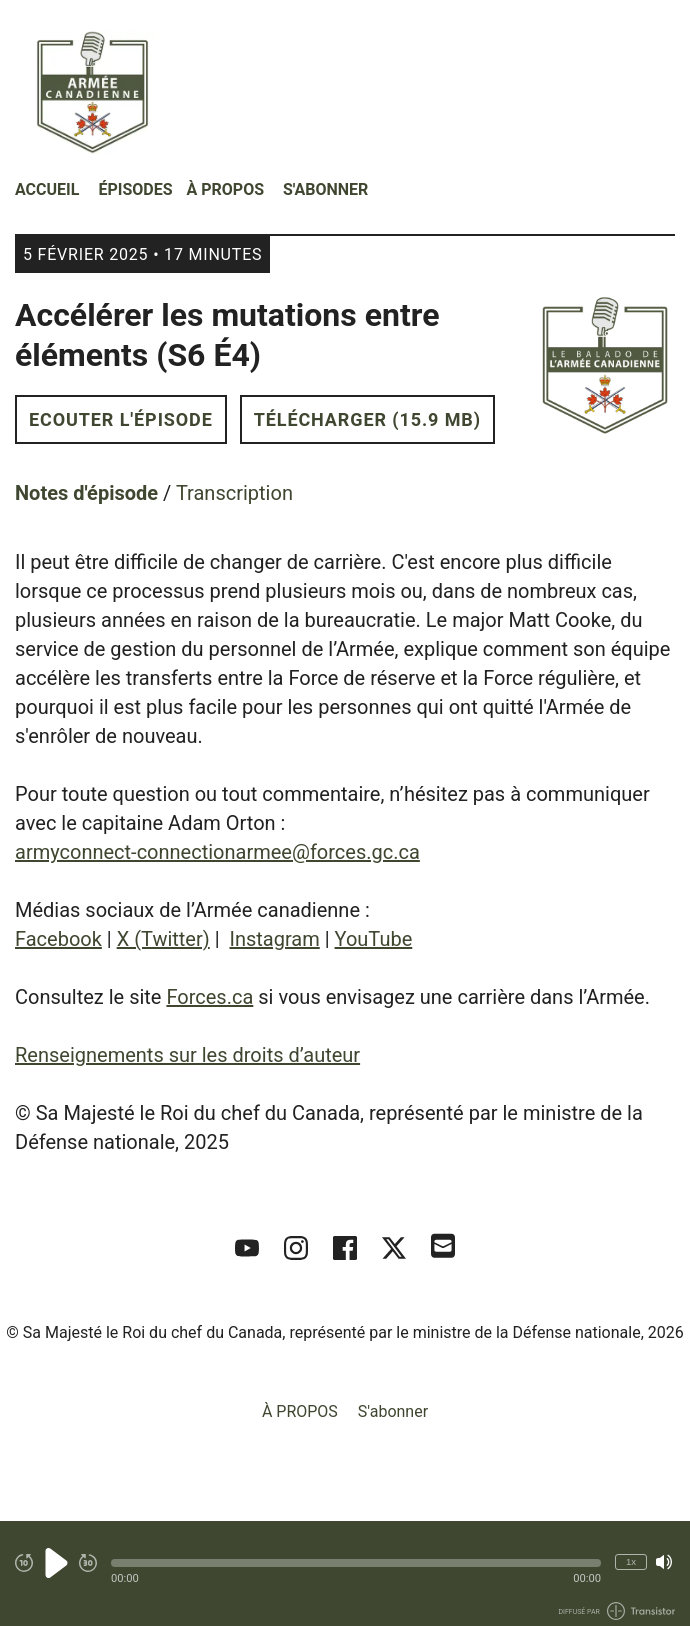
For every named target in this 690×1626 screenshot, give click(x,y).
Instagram (274, 939)
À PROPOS (226, 189)
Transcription (234, 493)
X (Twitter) (163, 939)
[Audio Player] (345, 1573)
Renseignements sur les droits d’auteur (187, 1055)
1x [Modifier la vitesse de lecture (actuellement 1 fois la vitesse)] (631, 1561)
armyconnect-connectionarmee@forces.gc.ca (217, 852)
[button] (356, 1563)
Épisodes (135, 189)
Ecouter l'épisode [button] (121, 419)
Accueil (47, 189)
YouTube (374, 939)
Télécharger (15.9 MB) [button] (367, 419)
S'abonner (325, 189)
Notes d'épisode (86, 493)
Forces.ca (209, 997)
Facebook (58, 939)
